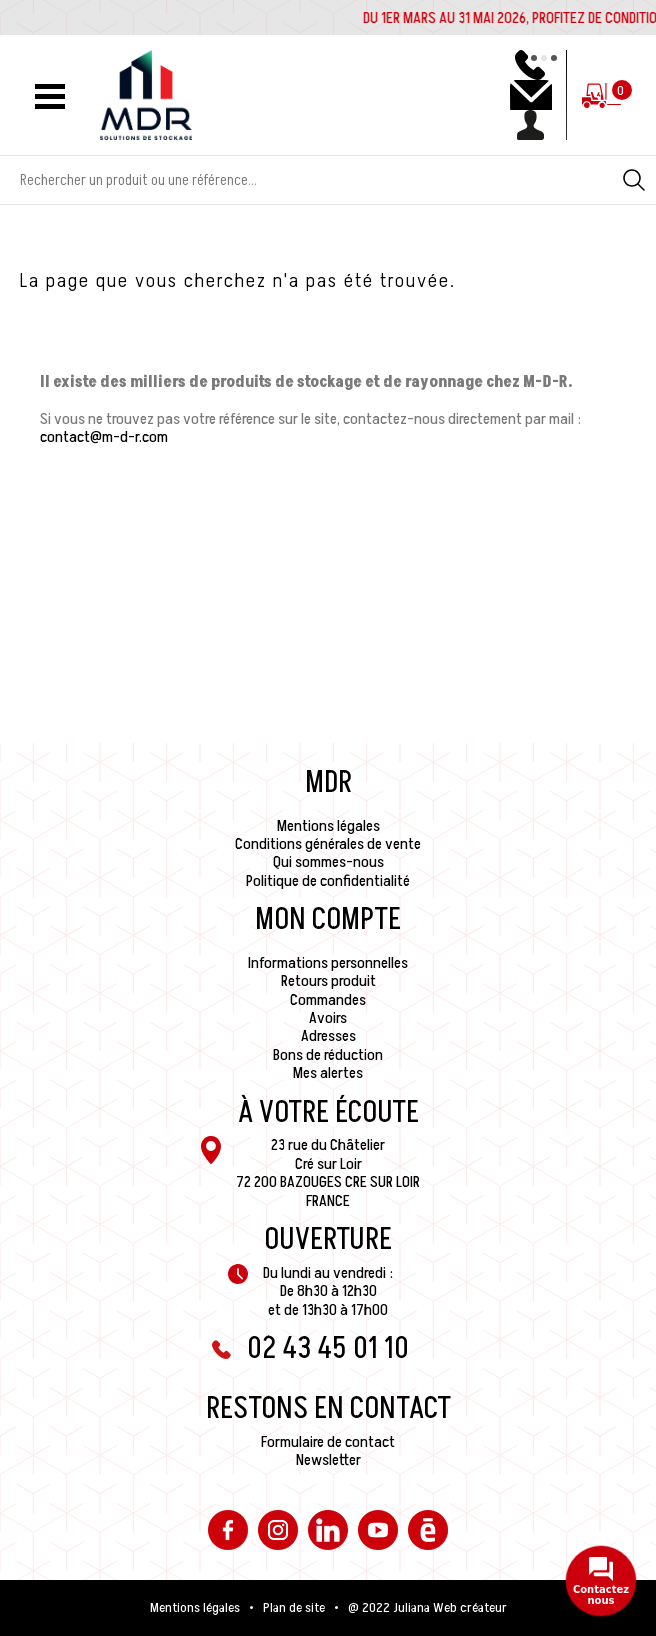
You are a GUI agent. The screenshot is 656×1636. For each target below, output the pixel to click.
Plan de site (294, 1608)
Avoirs (328, 1018)
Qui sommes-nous (328, 862)
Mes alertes (328, 1073)
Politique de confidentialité (328, 881)
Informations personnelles (328, 963)
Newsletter (328, 1460)
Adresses (328, 1036)
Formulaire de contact (328, 1442)
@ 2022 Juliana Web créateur (427, 1608)
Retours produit (328, 981)
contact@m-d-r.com (104, 437)
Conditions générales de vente (328, 844)
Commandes (328, 1000)
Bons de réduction (328, 1055)
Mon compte (328, 920)
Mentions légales (328, 826)
